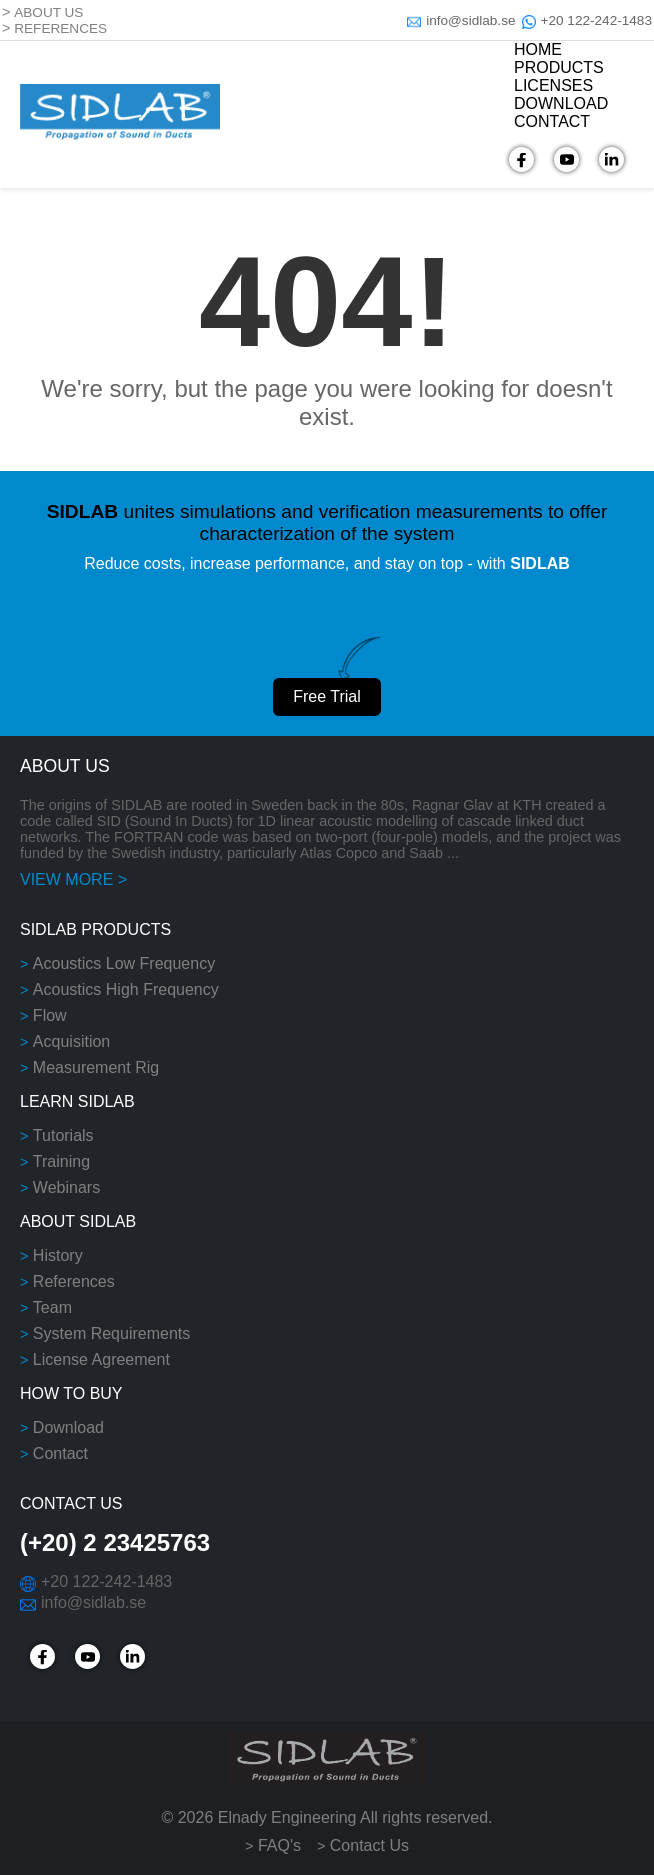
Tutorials (63, 1135)
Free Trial (327, 696)
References (74, 1281)
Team (52, 1307)
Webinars (66, 1187)
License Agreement (101, 1359)
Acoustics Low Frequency (124, 963)
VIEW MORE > (73, 879)
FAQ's (279, 1845)
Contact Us (369, 1845)
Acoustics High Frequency (126, 989)
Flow (50, 1015)
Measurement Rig (96, 1067)
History (58, 1255)
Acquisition (71, 1041)
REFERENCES (60, 28)
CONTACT (552, 121)
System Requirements (111, 1333)
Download (68, 1427)
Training (61, 1161)
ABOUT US (48, 12)
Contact (60, 1453)
